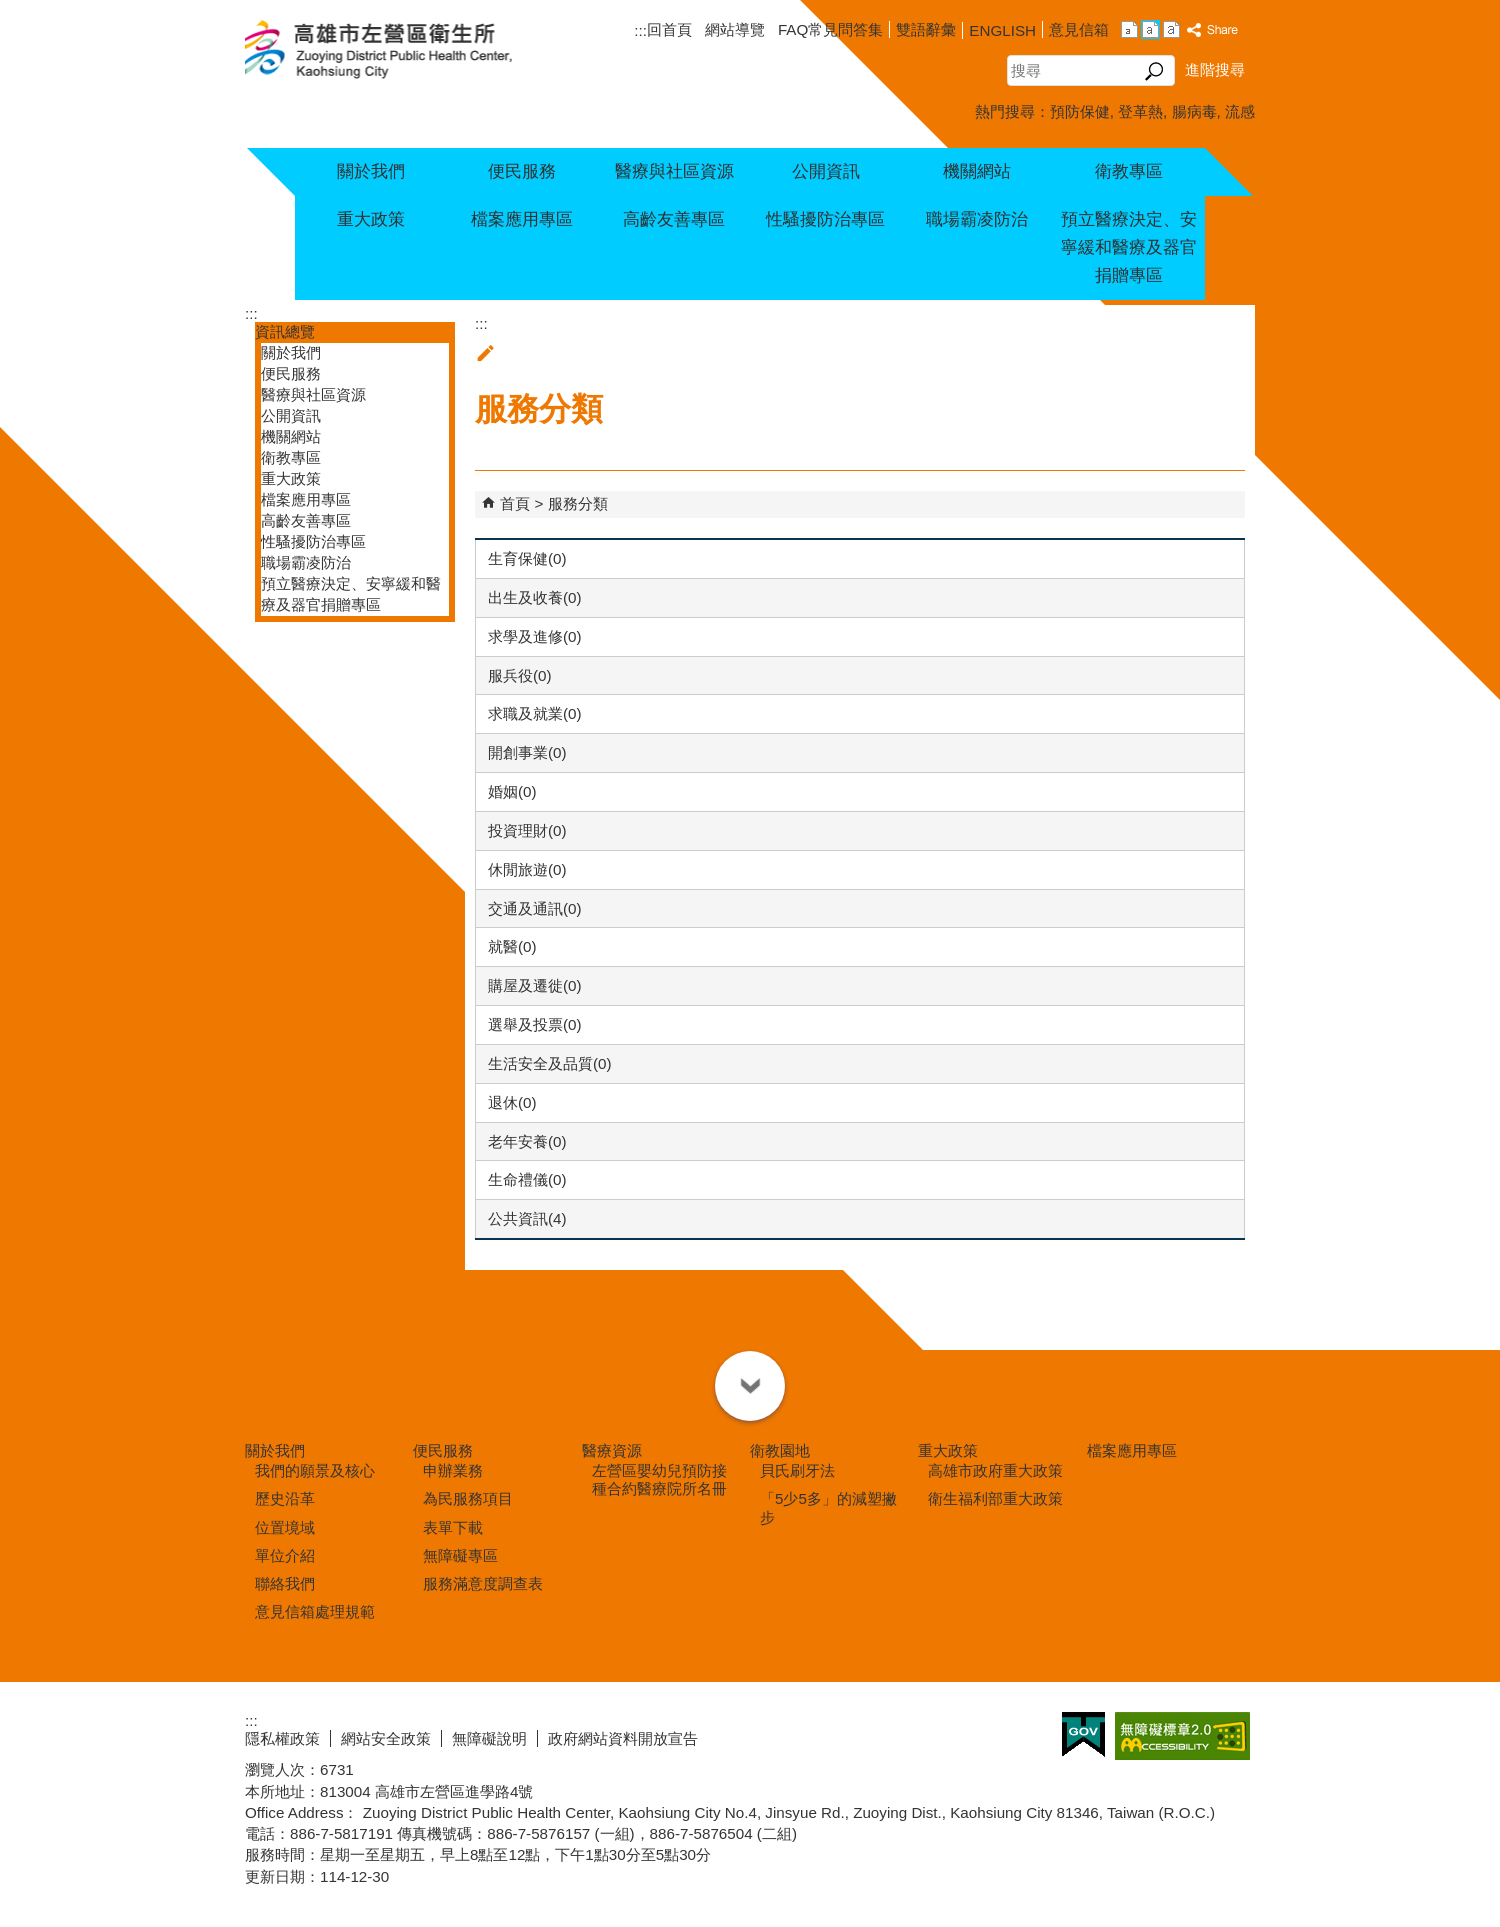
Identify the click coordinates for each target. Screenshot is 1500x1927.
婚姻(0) (512, 791)
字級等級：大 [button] (1171, 29)
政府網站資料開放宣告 (623, 1738)
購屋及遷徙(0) (535, 985)
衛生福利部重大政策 (995, 1498)
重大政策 (371, 219)
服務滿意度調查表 (483, 1583)
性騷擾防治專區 (825, 219)
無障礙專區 (460, 1555)
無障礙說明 (489, 1738)
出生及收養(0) (535, 597)
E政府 (1083, 1734)
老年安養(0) (527, 1141)
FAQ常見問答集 (830, 29)
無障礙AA (1182, 1736)
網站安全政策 (386, 1738)
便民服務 (522, 171)
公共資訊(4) (527, 1218)
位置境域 (285, 1527)
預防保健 (1080, 111)
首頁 (515, 503)
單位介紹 (285, 1555)
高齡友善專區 (674, 219)
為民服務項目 (468, 1498)
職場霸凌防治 (977, 219)
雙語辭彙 (926, 29)
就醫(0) (512, 946)
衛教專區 (1129, 171)
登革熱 (1140, 111)
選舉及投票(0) (535, 1024)
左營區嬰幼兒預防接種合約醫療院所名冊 (659, 1479)
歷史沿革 (285, 1498)
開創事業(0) (527, 752)
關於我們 (371, 171)
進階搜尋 (1215, 69)
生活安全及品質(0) (550, 1063)
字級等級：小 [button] (1129, 29)
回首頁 (669, 29)
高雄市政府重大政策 (995, 1470)
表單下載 (453, 1527)
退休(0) (512, 1102)
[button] (1154, 71)
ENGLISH (1002, 30)
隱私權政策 (282, 1738)
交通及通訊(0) (535, 908)
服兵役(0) (520, 675)
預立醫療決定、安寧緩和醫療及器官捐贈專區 (1129, 247)
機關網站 (977, 171)
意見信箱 (1079, 29)
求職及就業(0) (535, 713)
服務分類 (578, 503)
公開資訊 (826, 171)
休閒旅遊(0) (527, 869)
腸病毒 (1194, 111)
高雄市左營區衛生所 (402, 51)
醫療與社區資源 (674, 171)
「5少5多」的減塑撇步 (828, 1507)
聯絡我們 (285, 1583)
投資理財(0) (527, 830)
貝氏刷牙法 (797, 1470)
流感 (1240, 111)
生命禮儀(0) (527, 1179)
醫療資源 (612, 1450)
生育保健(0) (527, 558)
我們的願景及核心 (315, 1470)
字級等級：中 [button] (1150, 29)
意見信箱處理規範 (315, 1611)
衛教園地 (780, 1450)
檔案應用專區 (522, 219)
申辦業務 (453, 1470)
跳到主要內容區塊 (10, 10)
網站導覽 (735, 29)
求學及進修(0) (535, 636)
